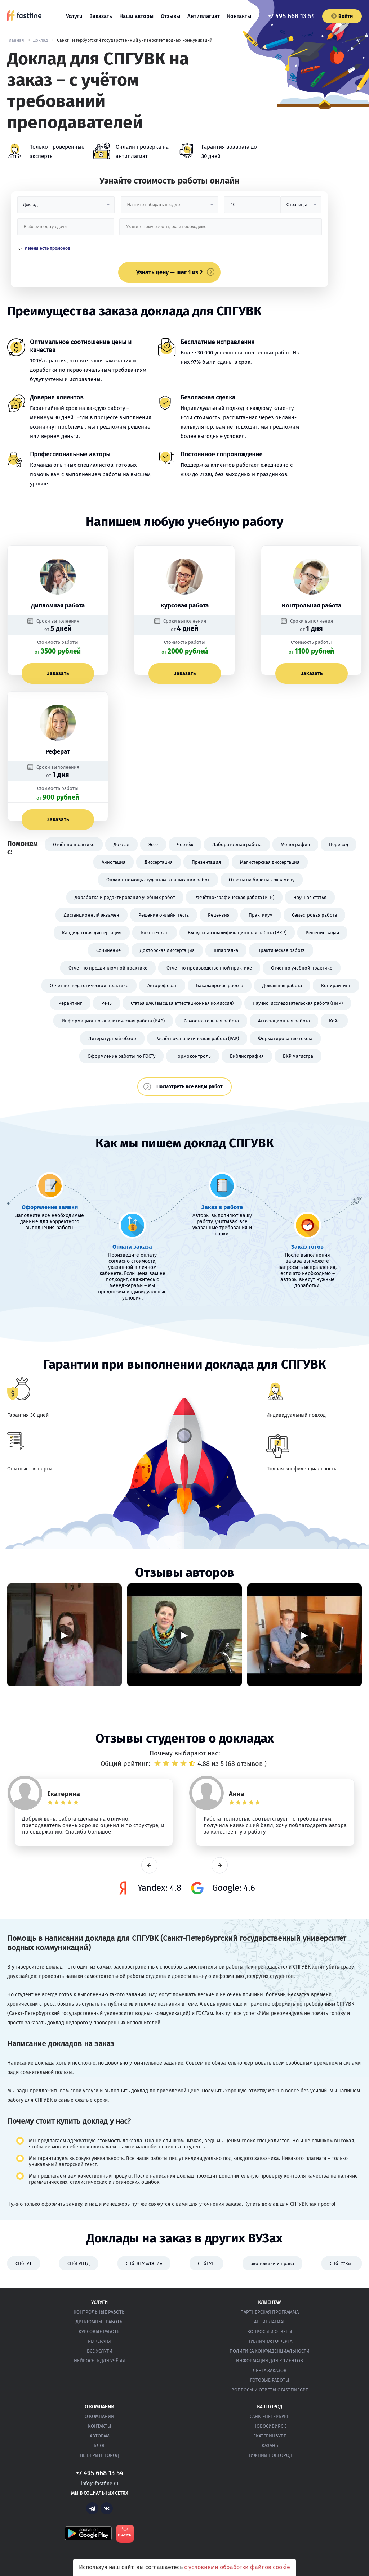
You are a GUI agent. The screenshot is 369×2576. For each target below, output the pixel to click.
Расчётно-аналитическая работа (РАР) (197, 1038)
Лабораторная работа (237, 844)
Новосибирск (269, 2426)
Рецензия (219, 915)
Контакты (239, 16)
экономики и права (272, 2263)
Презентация (206, 862)
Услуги (74, 16)
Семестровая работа (314, 915)
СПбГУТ (23, 2263)
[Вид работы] (66, 207)
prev (149, 1865)
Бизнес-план (155, 932)
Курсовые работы (100, 2331)
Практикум (261, 915)
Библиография (247, 1056)
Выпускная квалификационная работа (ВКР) (237, 932)
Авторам (100, 2436)
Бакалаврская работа (219, 985)
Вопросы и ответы (269, 2331)
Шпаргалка (226, 950)
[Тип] (301, 207)
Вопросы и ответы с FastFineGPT (269, 2389)
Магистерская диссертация (269, 862)
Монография (295, 844)
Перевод (338, 844)
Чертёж (185, 844)
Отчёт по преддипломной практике (107, 968)
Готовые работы (269, 2380)
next (220, 1865)
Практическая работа (281, 950)
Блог (100, 2445)
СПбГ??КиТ (342, 2263)
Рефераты (99, 2341)
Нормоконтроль (192, 1056)
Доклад (40, 40)
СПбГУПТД (78, 2263)
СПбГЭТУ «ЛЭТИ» (144, 2263)
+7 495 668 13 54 (291, 16)
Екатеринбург (269, 2436)
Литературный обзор (112, 1038)
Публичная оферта (269, 2341)
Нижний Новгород (269, 2455)
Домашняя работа (282, 985)
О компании (99, 2416)
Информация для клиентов (269, 2360)
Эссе (153, 844)
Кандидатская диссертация (91, 932)
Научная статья (309, 897)
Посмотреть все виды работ (189, 1087)
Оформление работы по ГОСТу (121, 1056)
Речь (106, 1003)
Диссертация (159, 862)
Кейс (334, 1020)
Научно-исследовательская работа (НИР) (298, 1003)
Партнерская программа (269, 2312)
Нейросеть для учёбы (99, 2360)
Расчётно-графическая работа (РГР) (234, 897)
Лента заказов (269, 2370)
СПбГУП (206, 2263)
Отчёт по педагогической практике (89, 985)
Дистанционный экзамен (91, 915)
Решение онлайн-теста (163, 915)
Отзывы (170, 16)
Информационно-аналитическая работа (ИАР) (113, 1020)
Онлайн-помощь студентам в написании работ (158, 879)
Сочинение (108, 950)
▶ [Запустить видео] (64, 1635)
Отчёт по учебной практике (301, 968)
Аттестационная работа (284, 1020)
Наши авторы (136, 16)
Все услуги (99, 2351)
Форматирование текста (285, 1038)
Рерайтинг (70, 1003)
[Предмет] (169, 207)
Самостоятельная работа (211, 1020)
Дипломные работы (100, 2321)
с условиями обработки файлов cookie (237, 2567)
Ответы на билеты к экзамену (261, 879)
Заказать (101, 16)
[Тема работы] (220, 229)
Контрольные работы (100, 2312)
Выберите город (99, 2455)
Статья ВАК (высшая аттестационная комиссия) (182, 1003)
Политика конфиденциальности (270, 2351)
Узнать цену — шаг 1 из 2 (169, 272)
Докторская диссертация (167, 950)
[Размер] (252, 207)
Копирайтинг (336, 985)
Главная (15, 40)
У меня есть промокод (47, 248)
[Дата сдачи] (66, 229)
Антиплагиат (203, 16)
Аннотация (113, 862)
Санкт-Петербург (269, 2416)
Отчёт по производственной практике (209, 968)
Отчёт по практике (73, 844)
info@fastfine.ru (99, 2484)
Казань (270, 2445)
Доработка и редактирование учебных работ (125, 897)
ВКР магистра (298, 1056)
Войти (342, 16)
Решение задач (322, 932)
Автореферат (162, 985)
